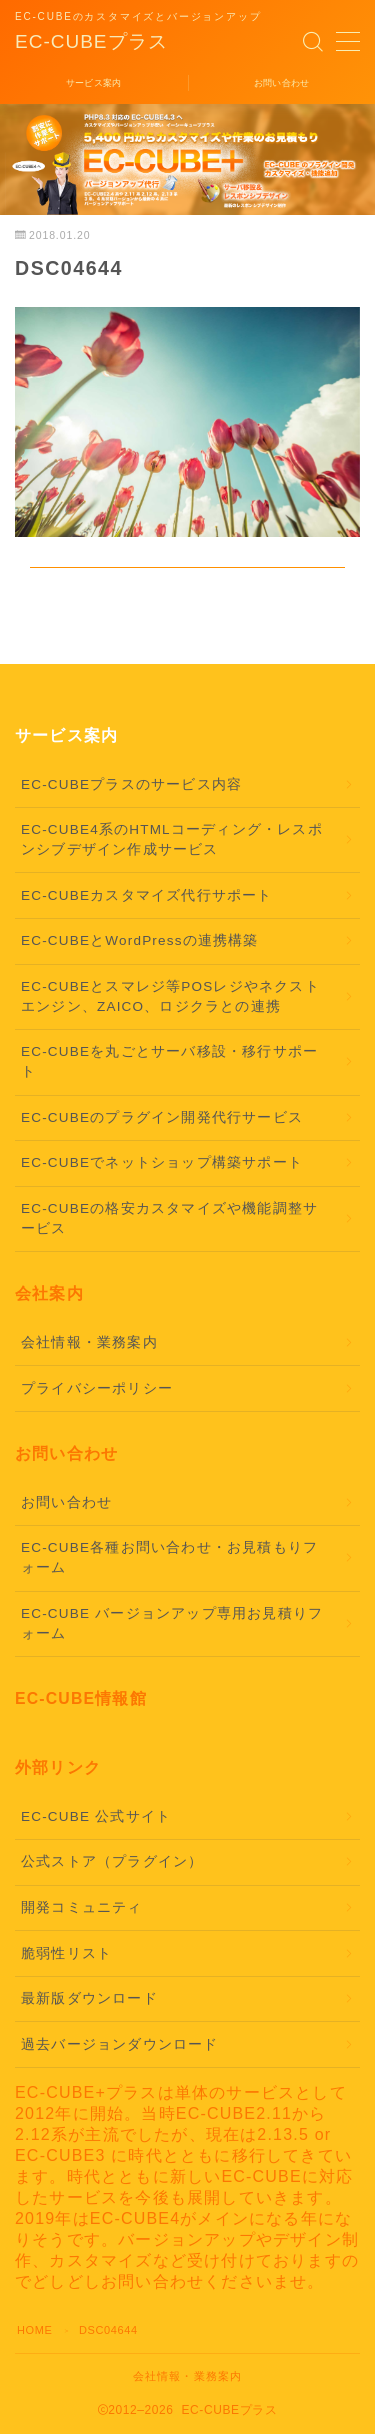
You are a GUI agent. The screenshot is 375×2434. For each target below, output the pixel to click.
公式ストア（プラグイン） (112, 1861)
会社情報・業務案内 (89, 1342)
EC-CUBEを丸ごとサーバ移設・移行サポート (169, 1061)
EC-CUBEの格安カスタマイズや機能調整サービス (169, 1218)
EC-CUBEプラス (91, 42)
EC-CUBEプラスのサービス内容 (131, 784)
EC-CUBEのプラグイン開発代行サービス (162, 1117)
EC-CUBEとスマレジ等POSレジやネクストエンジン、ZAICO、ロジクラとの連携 (170, 996)
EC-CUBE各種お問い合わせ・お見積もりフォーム (169, 1557)
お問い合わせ (66, 1502)
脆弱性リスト (66, 1953)
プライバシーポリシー (97, 1388)
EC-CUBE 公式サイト (96, 1816)
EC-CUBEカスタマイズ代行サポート (147, 895)
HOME (34, 2330)
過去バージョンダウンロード (120, 2044)
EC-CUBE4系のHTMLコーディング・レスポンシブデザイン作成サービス (172, 839)
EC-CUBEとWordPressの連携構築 (140, 940)
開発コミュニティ (82, 1907)
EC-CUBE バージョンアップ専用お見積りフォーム (172, 1623)
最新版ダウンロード (89, 1998)
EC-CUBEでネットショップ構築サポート (162, 1162)
